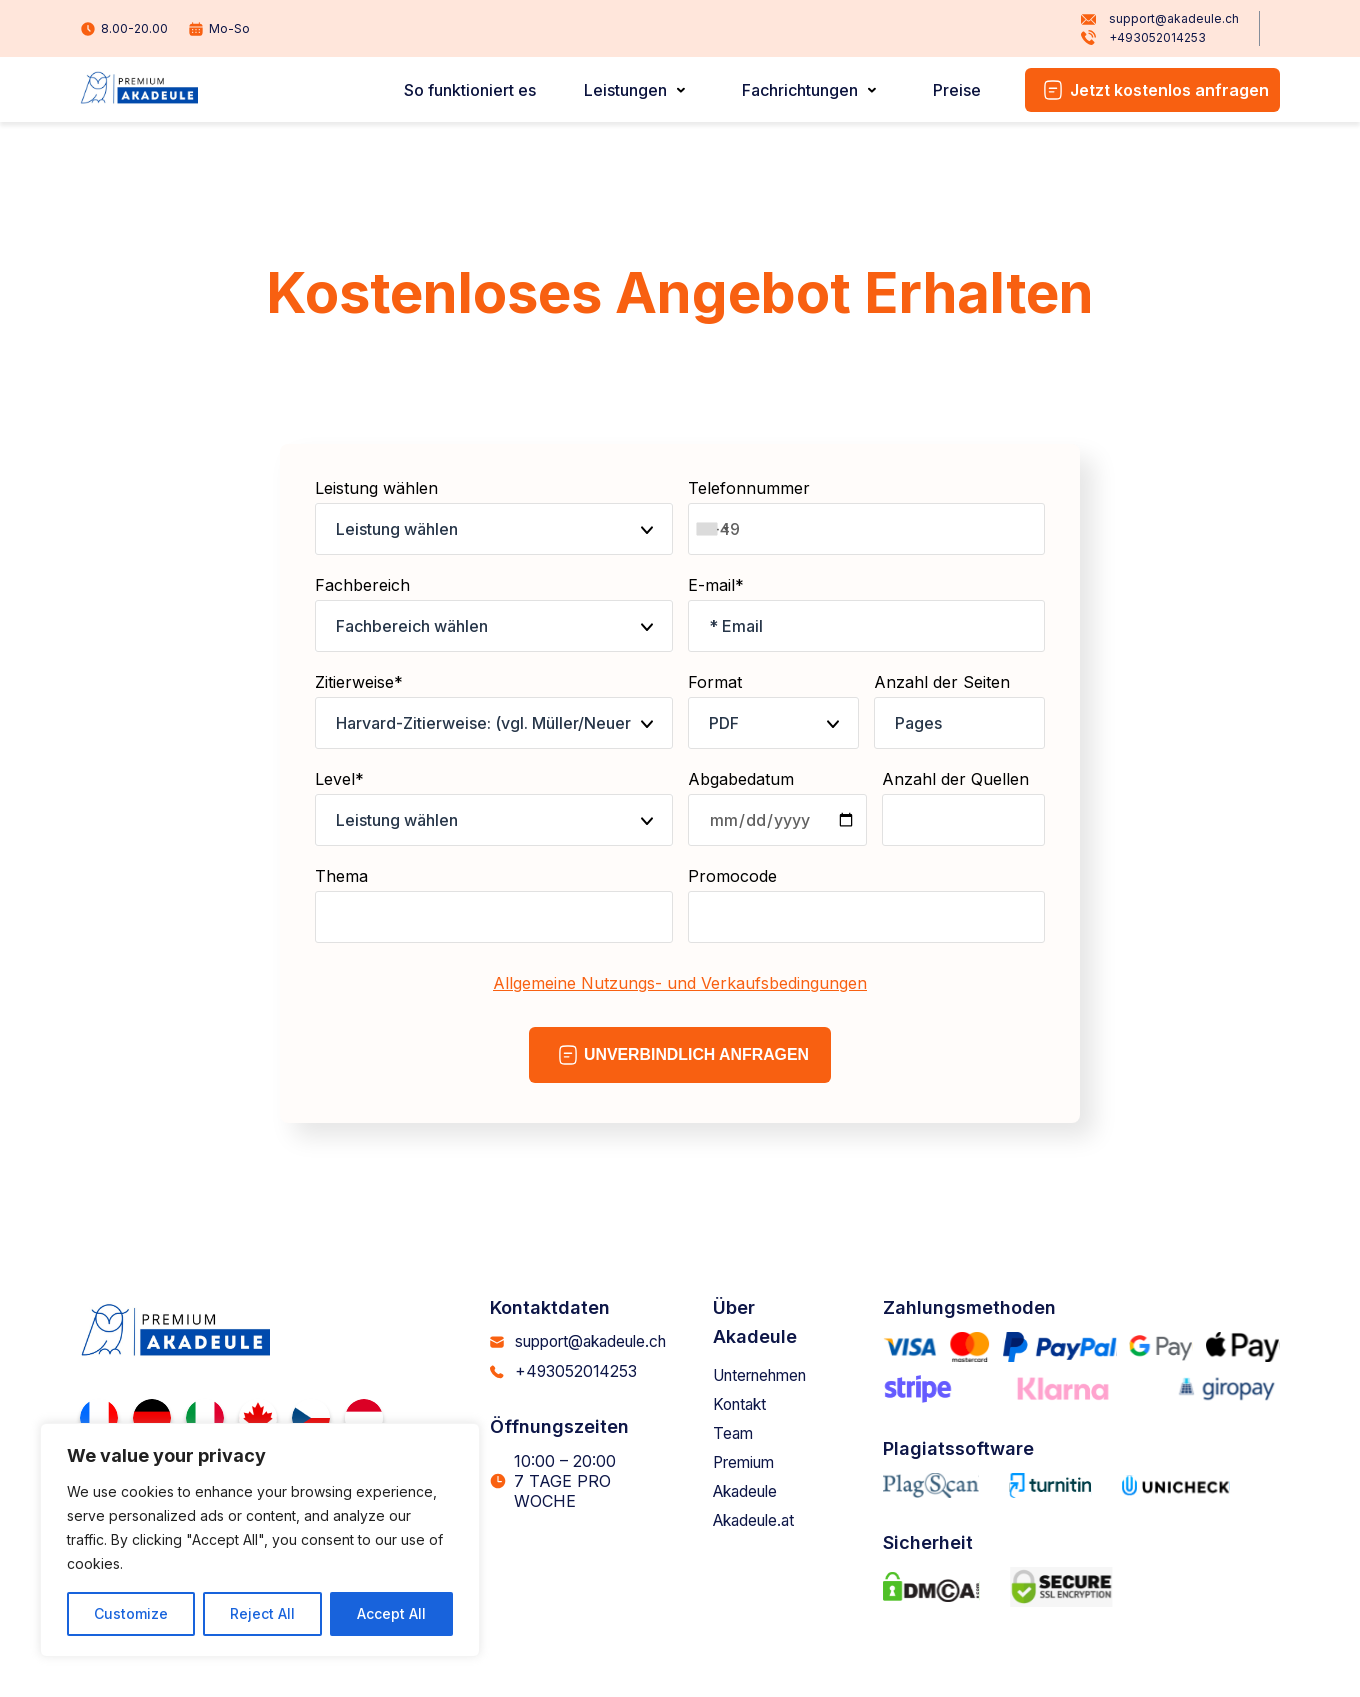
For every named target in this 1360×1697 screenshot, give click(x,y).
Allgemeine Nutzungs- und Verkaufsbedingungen (680, 983)
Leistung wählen (494, 516)
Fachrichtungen (800, 90)
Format (773, 710)
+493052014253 (1143, 39)
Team (738, 1433)
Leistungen (625, 90)
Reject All (262, 1613)
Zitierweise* (494, 710)
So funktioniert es (470, 90)
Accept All (391, 1613)
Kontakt (746, 1404)
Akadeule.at (761, 1520)
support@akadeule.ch (1159, 19)
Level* (494, 807)
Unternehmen (770, 1375)
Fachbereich (494, 613)
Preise (957, 90)
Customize (131, 1613)
